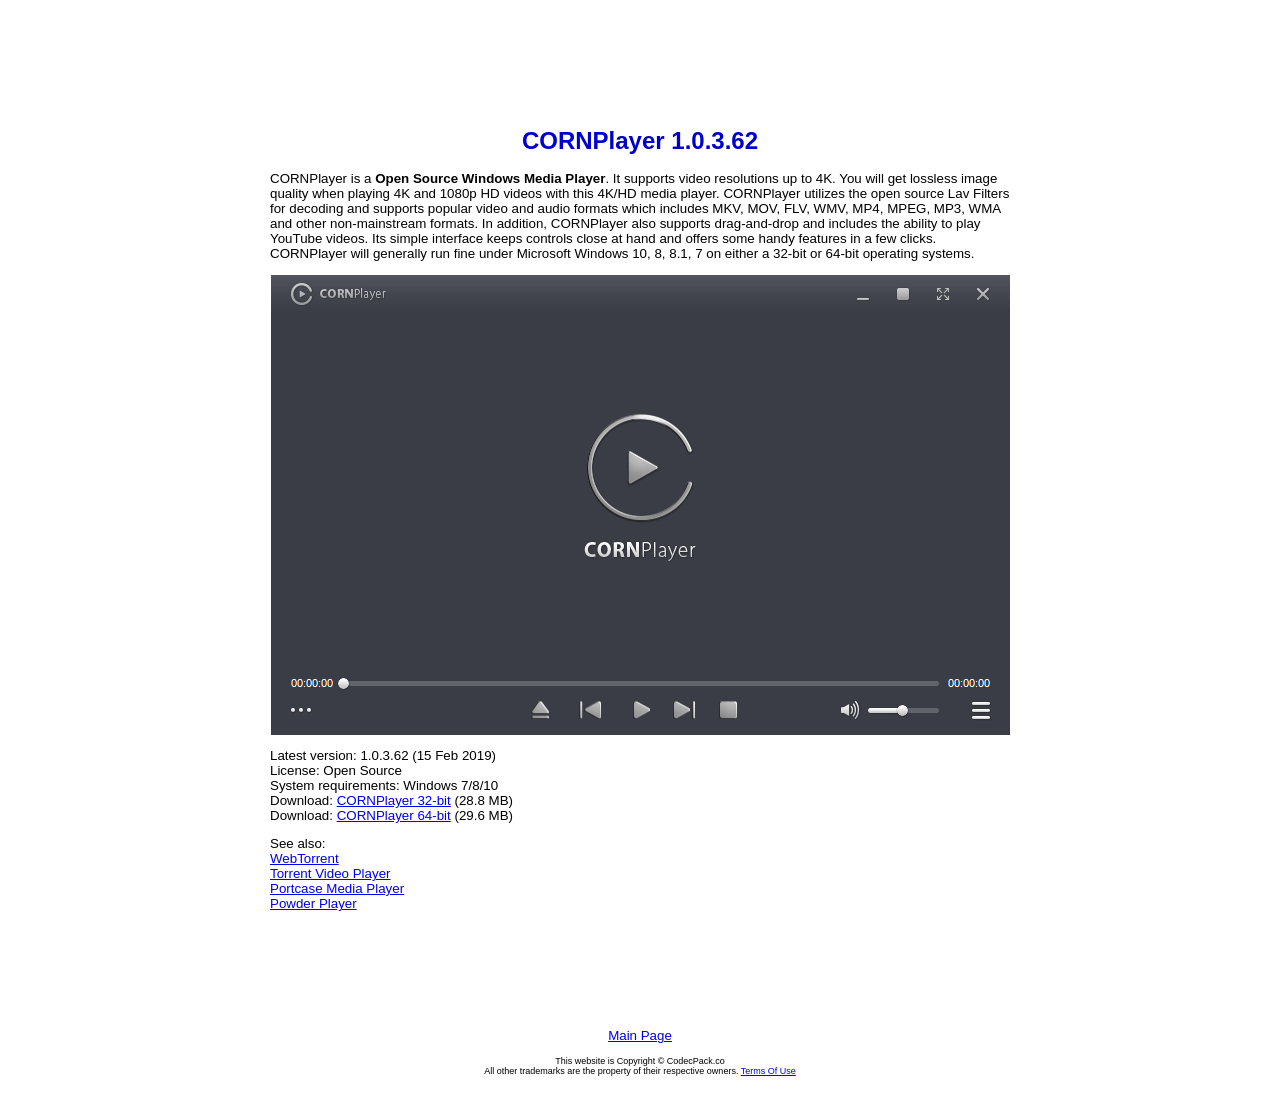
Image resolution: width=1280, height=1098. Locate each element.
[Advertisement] (640, 66)
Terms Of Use (768, 1071)
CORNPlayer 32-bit (394, 800)
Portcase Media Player (337, 888)
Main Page (640, 1035)
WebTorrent (304, 858)
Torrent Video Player (330, 873)
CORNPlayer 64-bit (394, 815)
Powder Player (313, 903)
